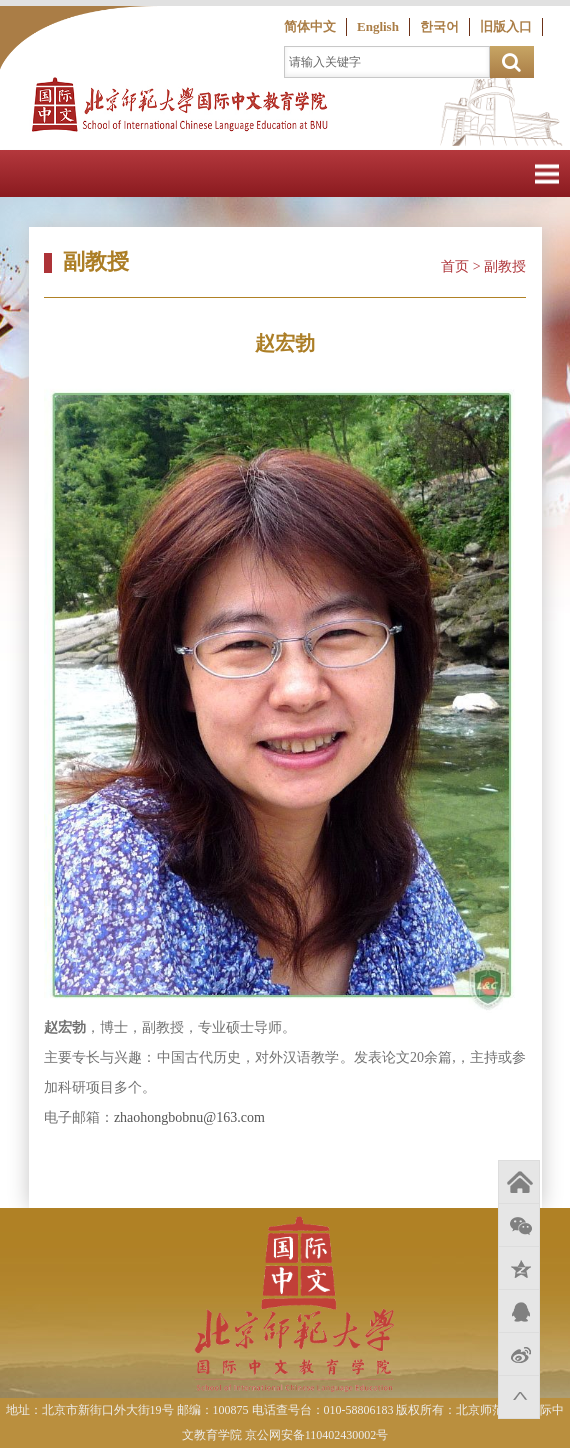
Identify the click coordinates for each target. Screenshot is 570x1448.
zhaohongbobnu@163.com (189, 1117)
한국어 (439, 26)
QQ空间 (519, 1268)
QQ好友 (519, 1311)
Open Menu (546, 173)
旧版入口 (506, 26)
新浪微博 (519, 1354)
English (378, 26)
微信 (519, 1225)
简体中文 (310, 26)
